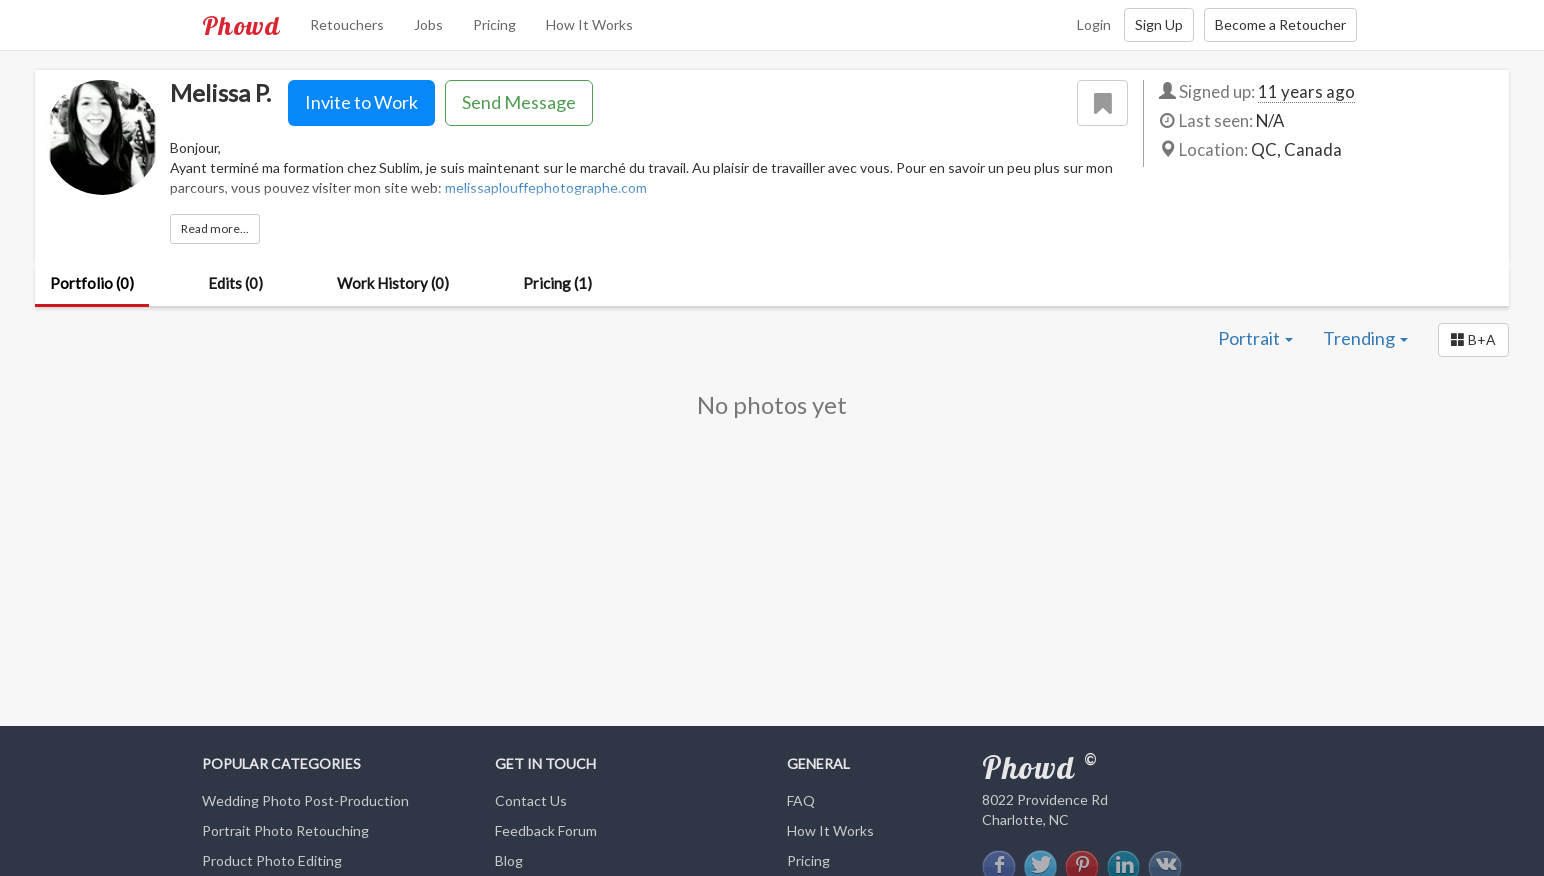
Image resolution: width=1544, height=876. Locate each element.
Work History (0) (393, 283)
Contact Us (531, 800)
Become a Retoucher (1280, 24)
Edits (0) (235, 283)
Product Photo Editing (272, 860)
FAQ (801, 800)
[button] (1473, 340)
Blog (509, 860)
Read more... (215, 228)
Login (1094, 24)
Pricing (494, 24)
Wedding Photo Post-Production (305, 800)
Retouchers (347, 24)
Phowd (241, 25)
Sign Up (1159, 24)
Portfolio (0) (92, 283)
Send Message (519, 102)
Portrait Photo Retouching (285, 830)
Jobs (428, 24)
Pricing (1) (557, 283)
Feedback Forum (546, 830)
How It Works (589, 24)
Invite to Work (361, 102)
